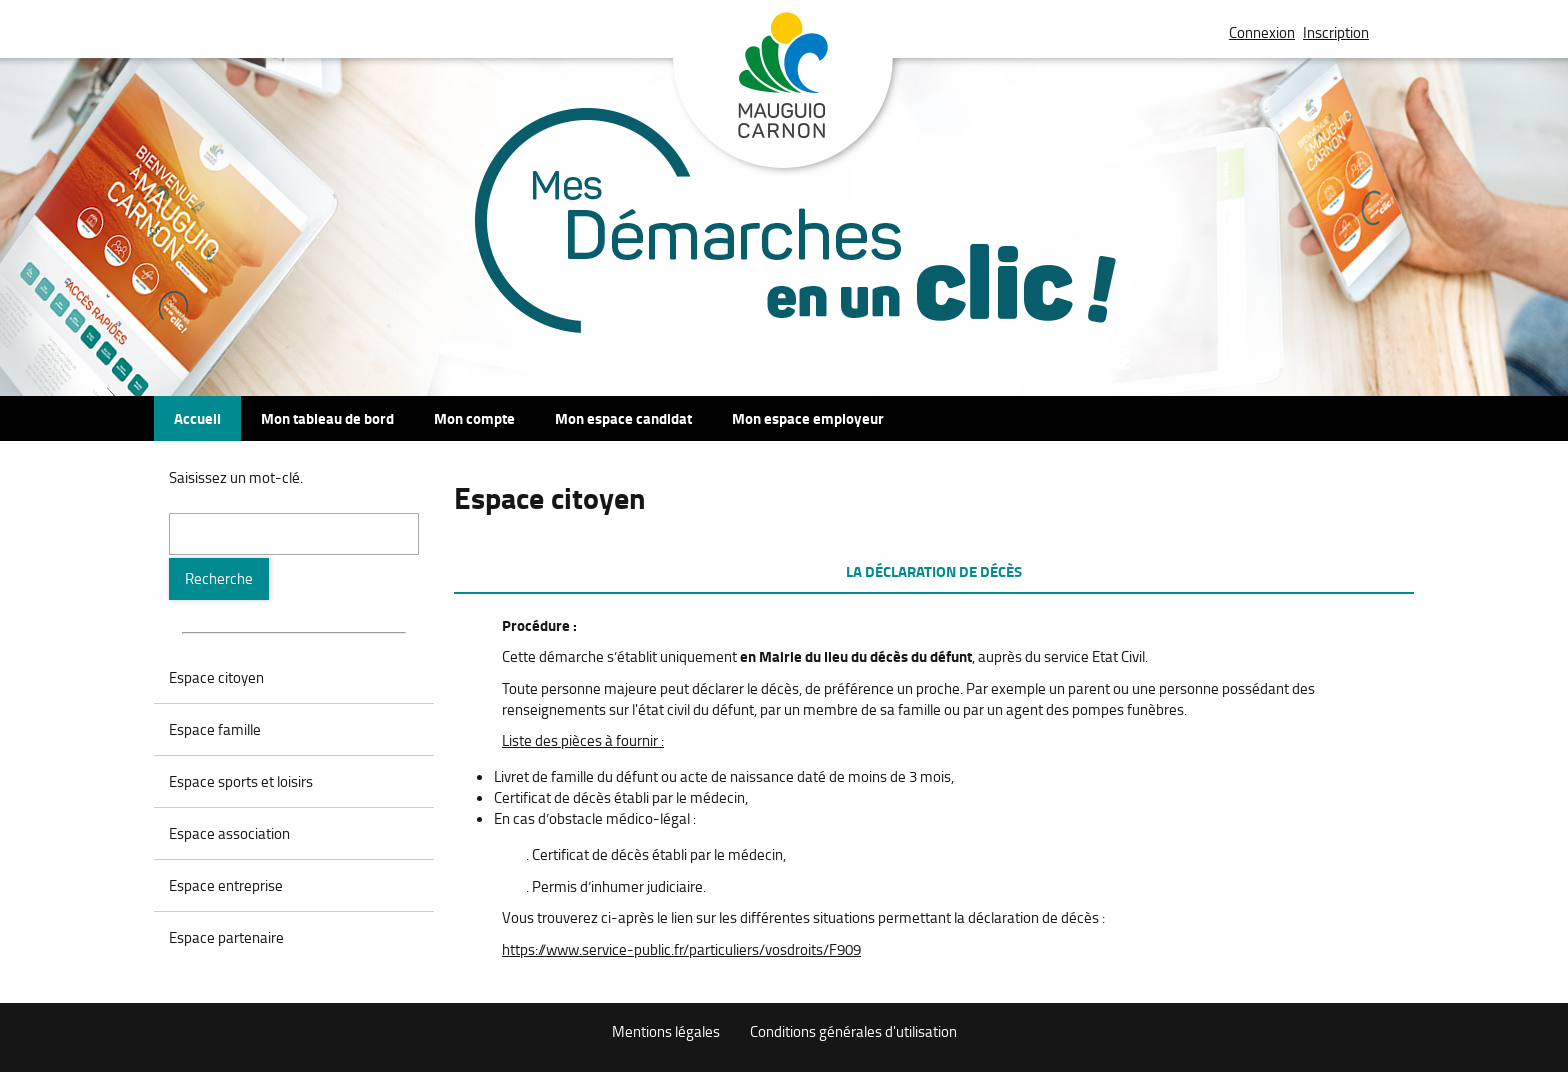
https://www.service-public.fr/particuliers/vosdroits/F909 (681, 949)
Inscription (1336, 32)
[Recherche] (219, 579)
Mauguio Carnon (784, 93)
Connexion (1262, 32)
